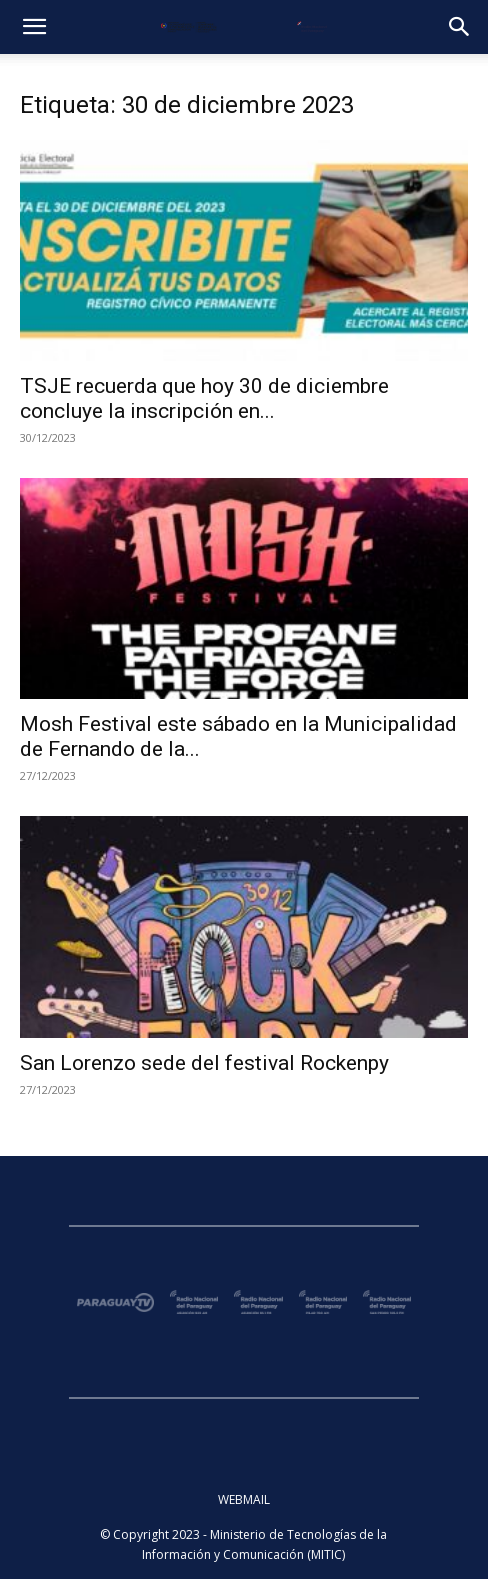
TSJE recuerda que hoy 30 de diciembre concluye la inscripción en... (204, 398)
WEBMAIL (244, 1499)
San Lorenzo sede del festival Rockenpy (204, 1063)
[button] (34, 27)
